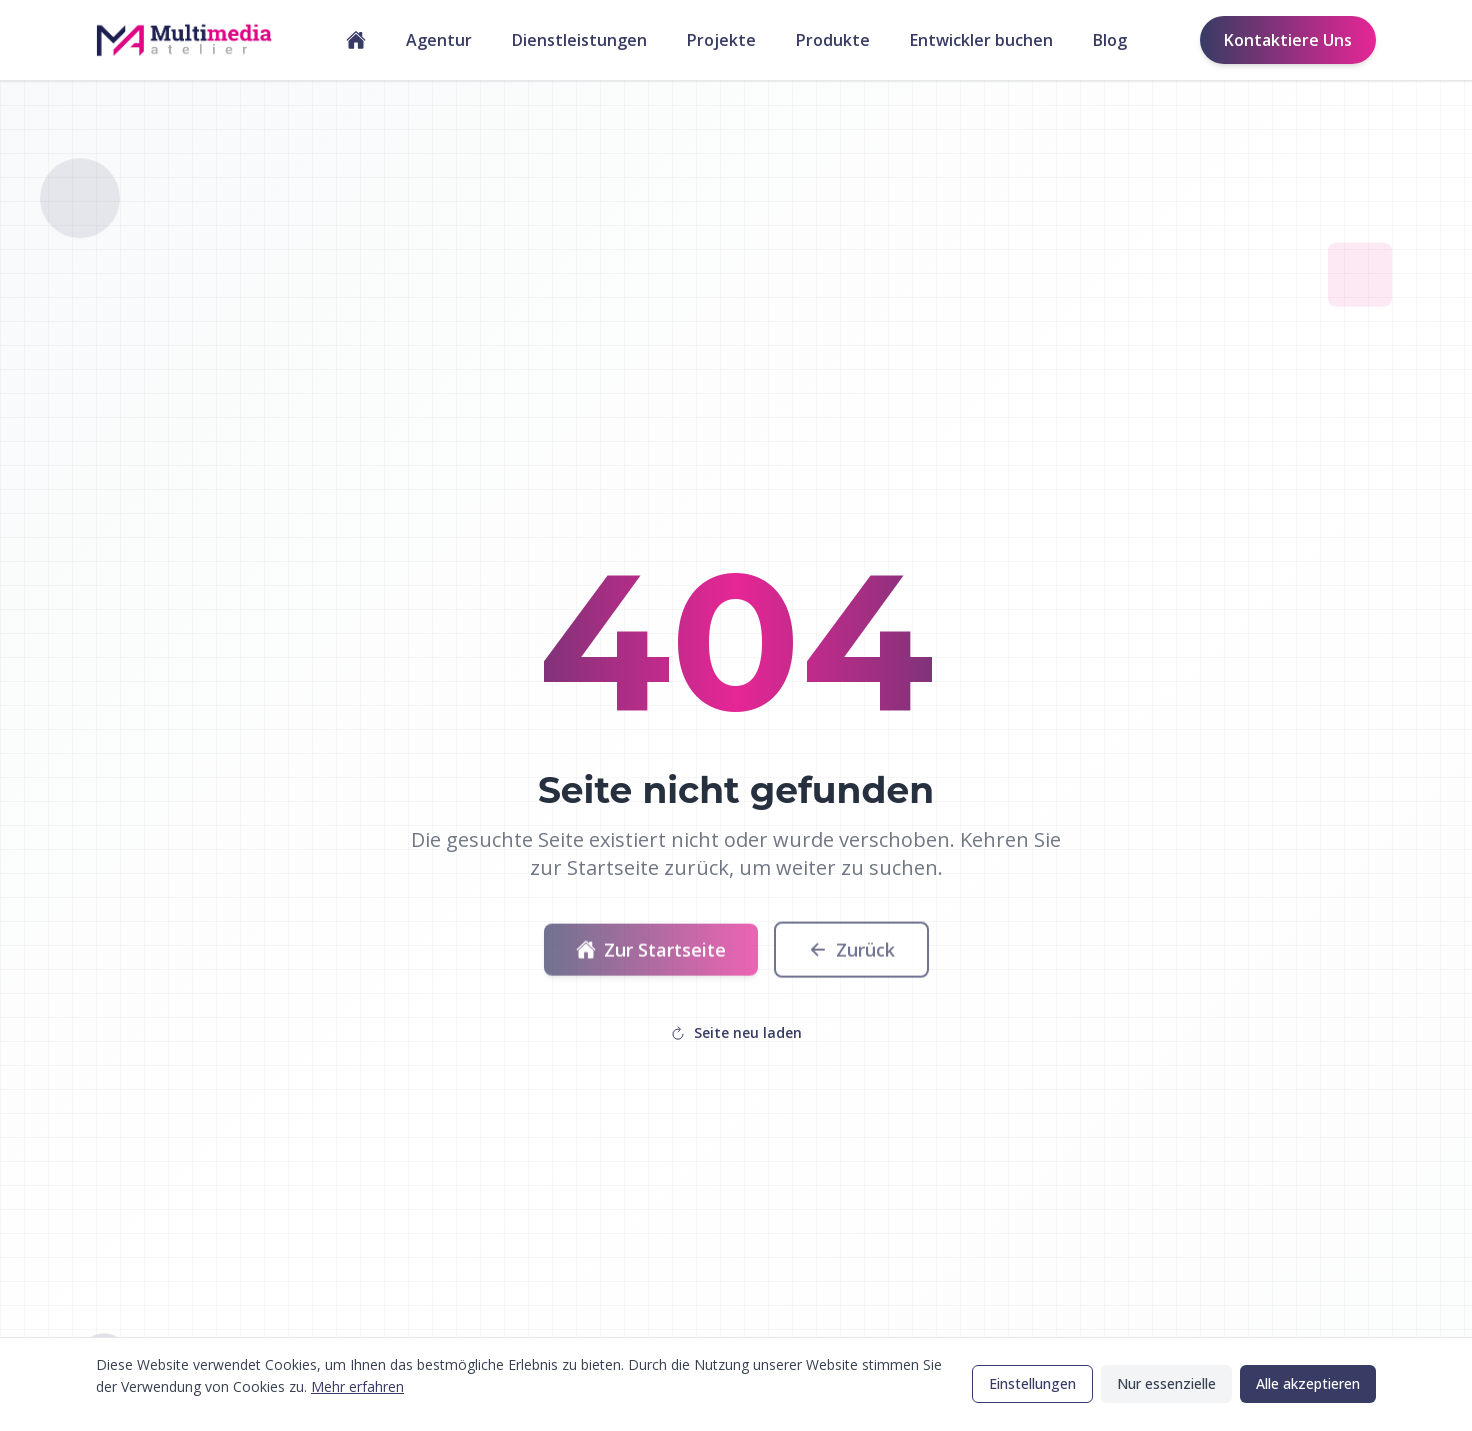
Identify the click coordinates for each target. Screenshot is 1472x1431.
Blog (1110, 40)
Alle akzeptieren (1308, 1383)
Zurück (851, 957)
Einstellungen (1032, 1383)
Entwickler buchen (981, 40)
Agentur (439, 40)
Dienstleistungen (579, 40)
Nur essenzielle (1166, 1383)
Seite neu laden (736, 1032)
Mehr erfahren (357, 1386)
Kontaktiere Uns (1288, 40)
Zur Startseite (651, 957)
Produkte (833, 40)
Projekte (721, 40)
